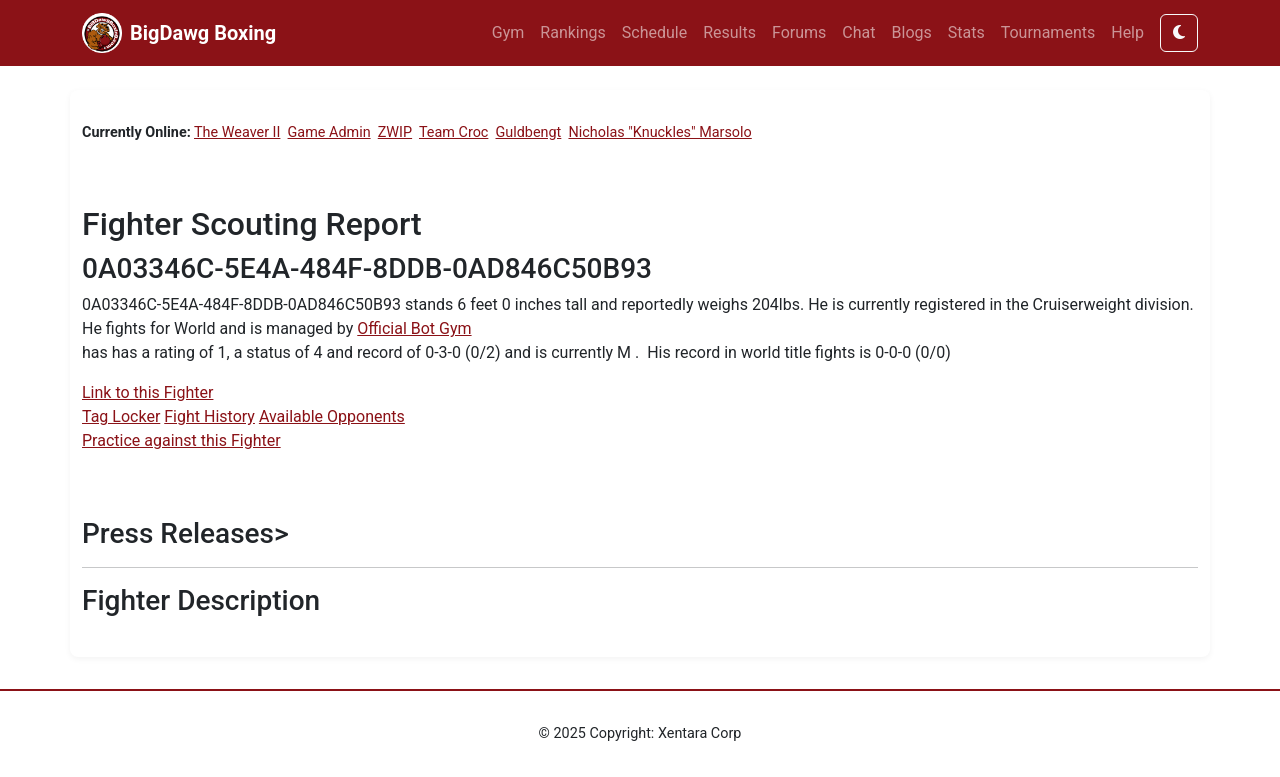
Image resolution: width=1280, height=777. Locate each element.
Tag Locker (121, 416)
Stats (966, 32)
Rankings (572, 32)
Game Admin (329, 132)
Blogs (912, 32)
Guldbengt (529, 132)
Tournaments (1048, 32)
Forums (799, 32)
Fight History (209, 416)
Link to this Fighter (147, 392)
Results (729, 32)
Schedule (654, 32)
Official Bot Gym (414, 328)
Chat (858, 32)
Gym (508, 32)
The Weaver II (237, 132)
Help (1127, 32)
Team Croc (453, 132)
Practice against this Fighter (181, 440)
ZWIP (395, 132)
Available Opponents (332, 416)
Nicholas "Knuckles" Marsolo (659, 132)
